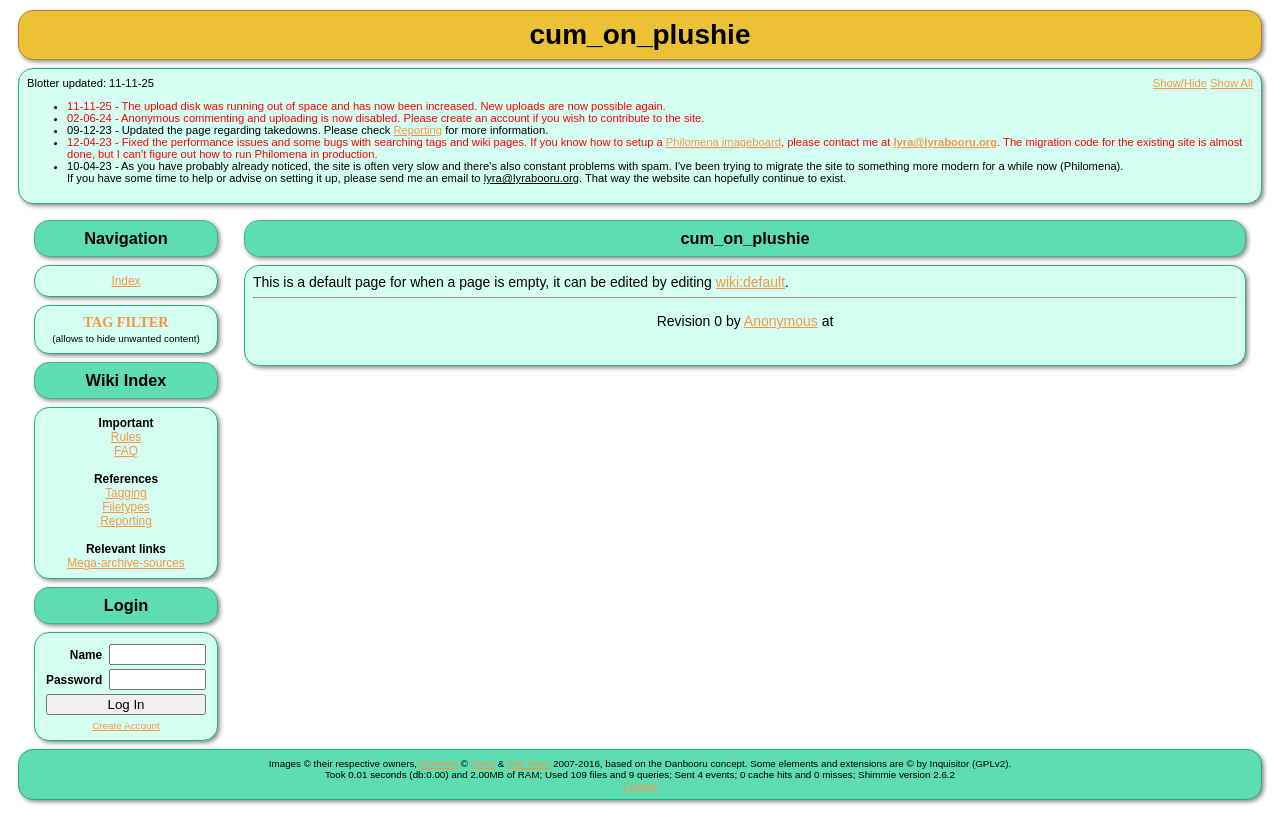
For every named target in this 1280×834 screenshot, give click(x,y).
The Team (528, 763)
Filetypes (126, 507)
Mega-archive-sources (126, 563)
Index (125, 281)
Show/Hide (1180, 83)
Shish (483, 763)
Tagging (126, 493)
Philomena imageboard (723, 142)
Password (74, 680)
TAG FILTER (125, 322)
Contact (640, 785)
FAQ (126, 451)
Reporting (418, 130)
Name (86, 655)
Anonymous (781, 321)
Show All (1231, 83)
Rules (126, 437)
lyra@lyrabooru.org (945, 142)
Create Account (126, 725)
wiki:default (750, 282)
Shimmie (439, 763)
